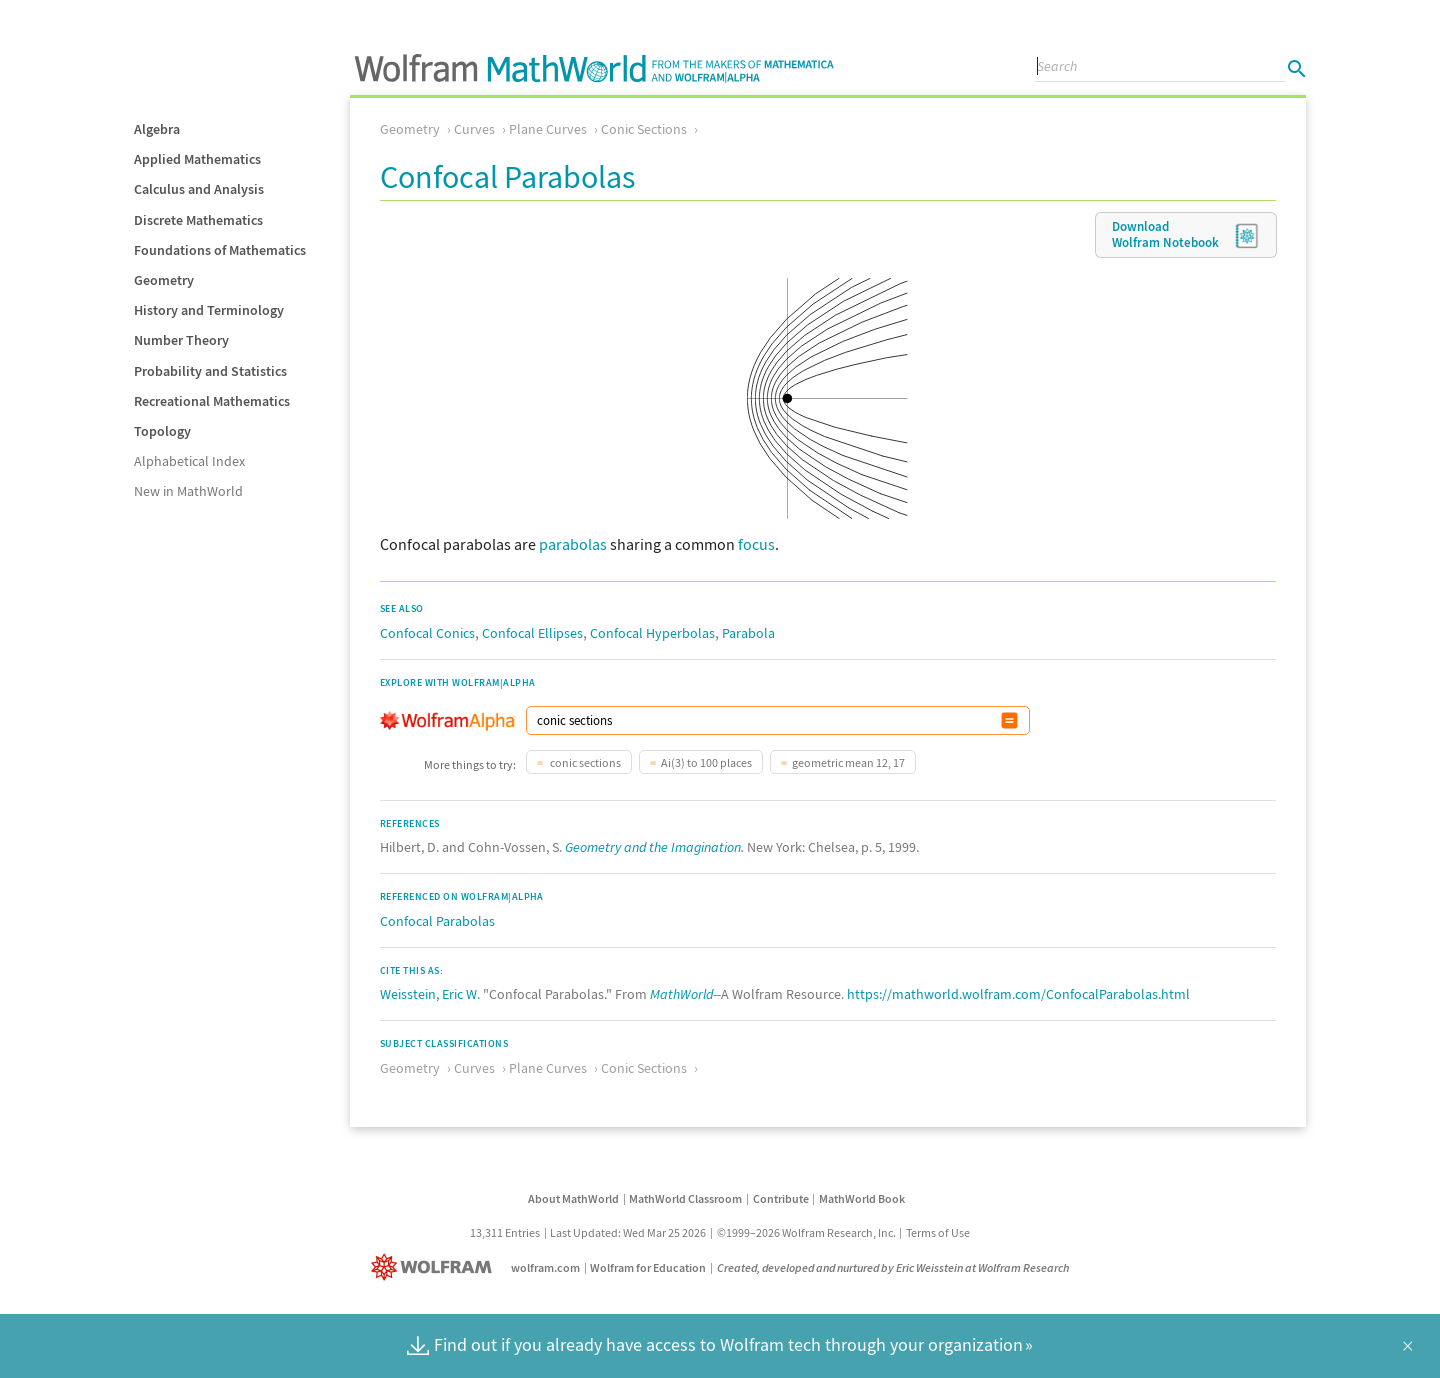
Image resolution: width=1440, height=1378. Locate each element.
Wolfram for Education (648, 1267)
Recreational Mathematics (212, 401)
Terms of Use (938, 1232)
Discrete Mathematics (198, 220)
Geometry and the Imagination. (654, 847)
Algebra (157, 129)
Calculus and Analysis (199, 189)
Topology (162, 431)
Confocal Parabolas (437, 921)
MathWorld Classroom (685, 1198)
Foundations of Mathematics (220, 250)
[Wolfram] (435, 1267)
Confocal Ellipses (532, 633)
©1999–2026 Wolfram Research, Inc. (806, 1232)
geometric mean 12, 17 (848, 762)
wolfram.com (545, 1267)
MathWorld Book (862, 1198)
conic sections (584, 762)
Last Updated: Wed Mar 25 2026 (628, 1232)
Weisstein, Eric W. (430, 994)
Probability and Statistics (210, 371)
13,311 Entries (505, 1232)
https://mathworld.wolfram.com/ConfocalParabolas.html (1018, 994)
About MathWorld (573, 1198)
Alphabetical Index (189, 461)
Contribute (781, 1198)
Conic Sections (644, 129)
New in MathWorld (188, 491)
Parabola (748, 633)
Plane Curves (548, 129)
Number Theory (181, 340)
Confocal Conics (427, 633)
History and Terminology (209, 310)
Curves (474, 129)
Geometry (164, 280)
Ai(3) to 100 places (706, 762)
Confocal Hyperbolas (652, 633)
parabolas (573, 544)
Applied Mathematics (197, 159)
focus (756, 544)
